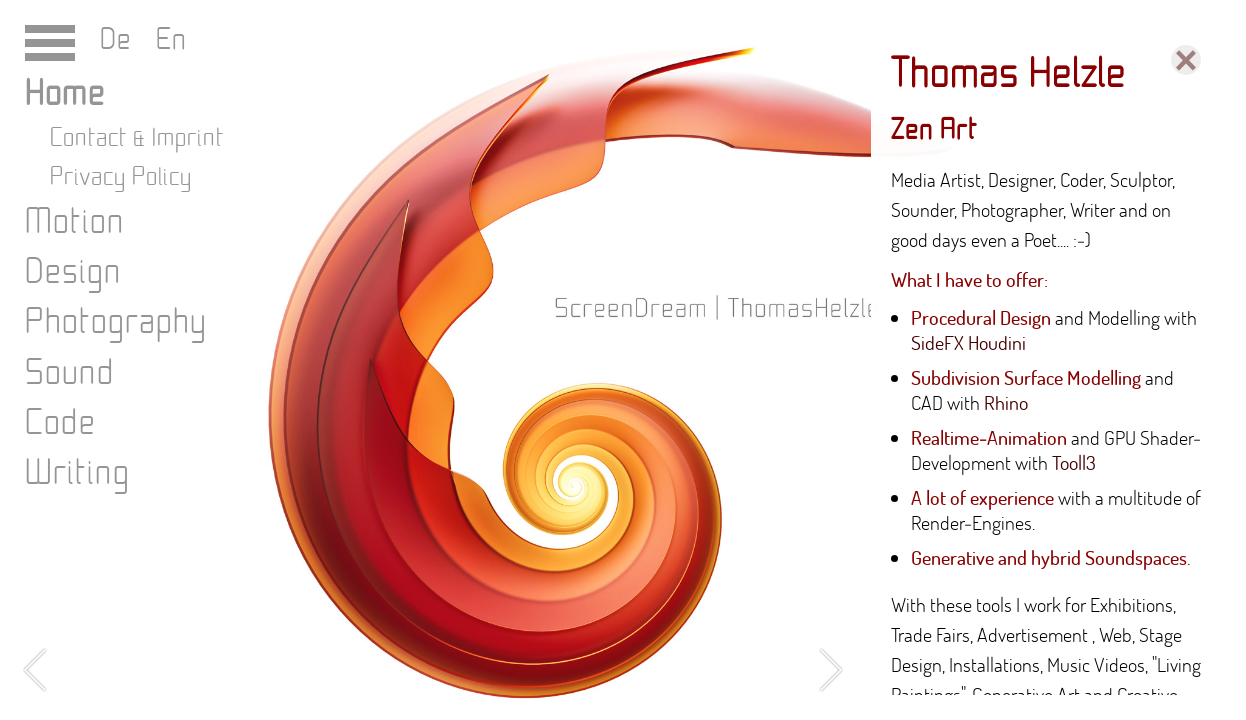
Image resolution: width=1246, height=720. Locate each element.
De (120, 40)
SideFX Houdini (968, 342)
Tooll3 (1074, 462)
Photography (116, 322)
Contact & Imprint (137, 138)
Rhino (1006, 402)
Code (60, 423)
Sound (70, 373)
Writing (77, 473)
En (163, 40)
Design (73, 272)
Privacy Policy (121, 177)
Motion (75, 222)
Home (65, 94)
